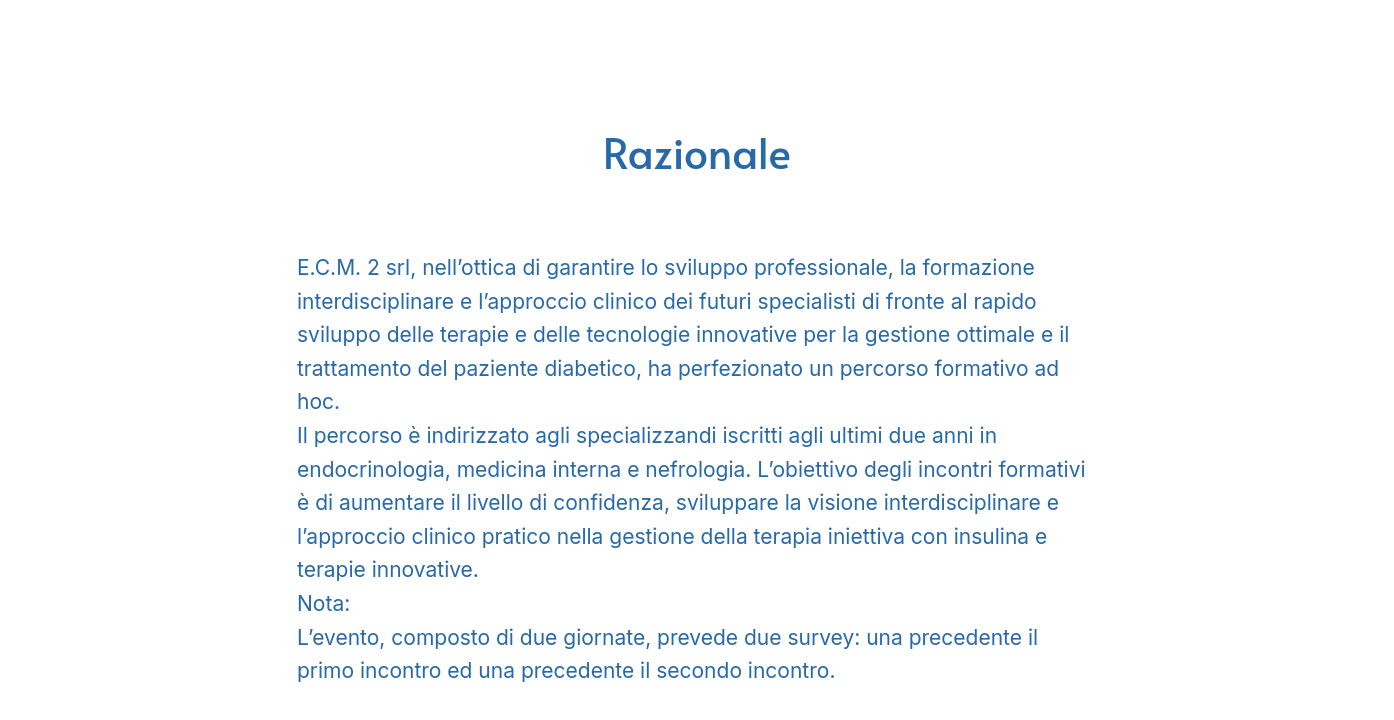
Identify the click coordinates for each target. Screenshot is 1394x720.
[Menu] (40, 40)
